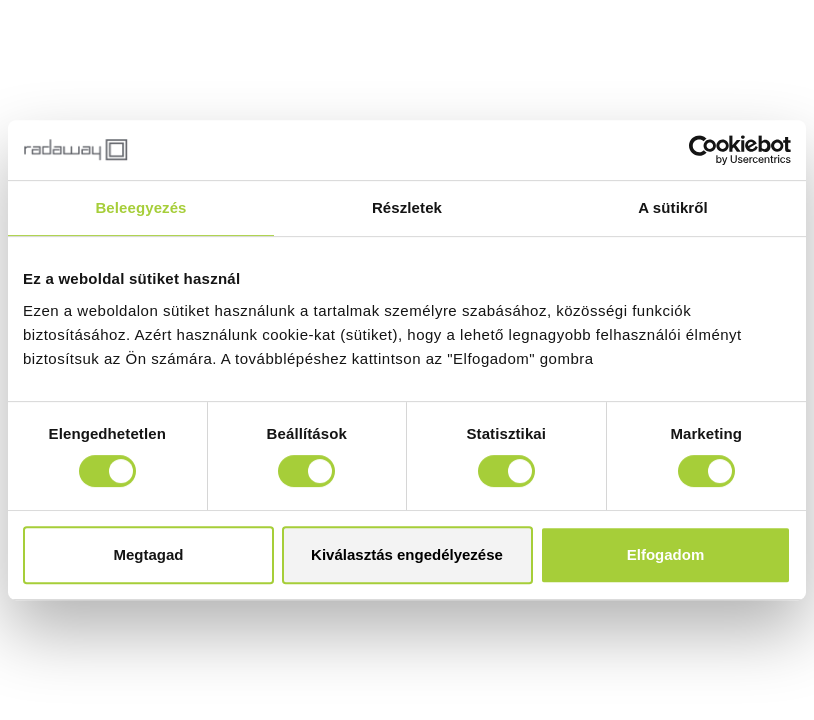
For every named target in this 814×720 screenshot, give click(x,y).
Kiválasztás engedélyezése (407, 554)
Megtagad (148, 554)
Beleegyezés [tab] (140, 207)
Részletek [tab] (407, 207)
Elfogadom (666, 554)
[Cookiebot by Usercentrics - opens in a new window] (703, 150)
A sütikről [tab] (673, 207)
